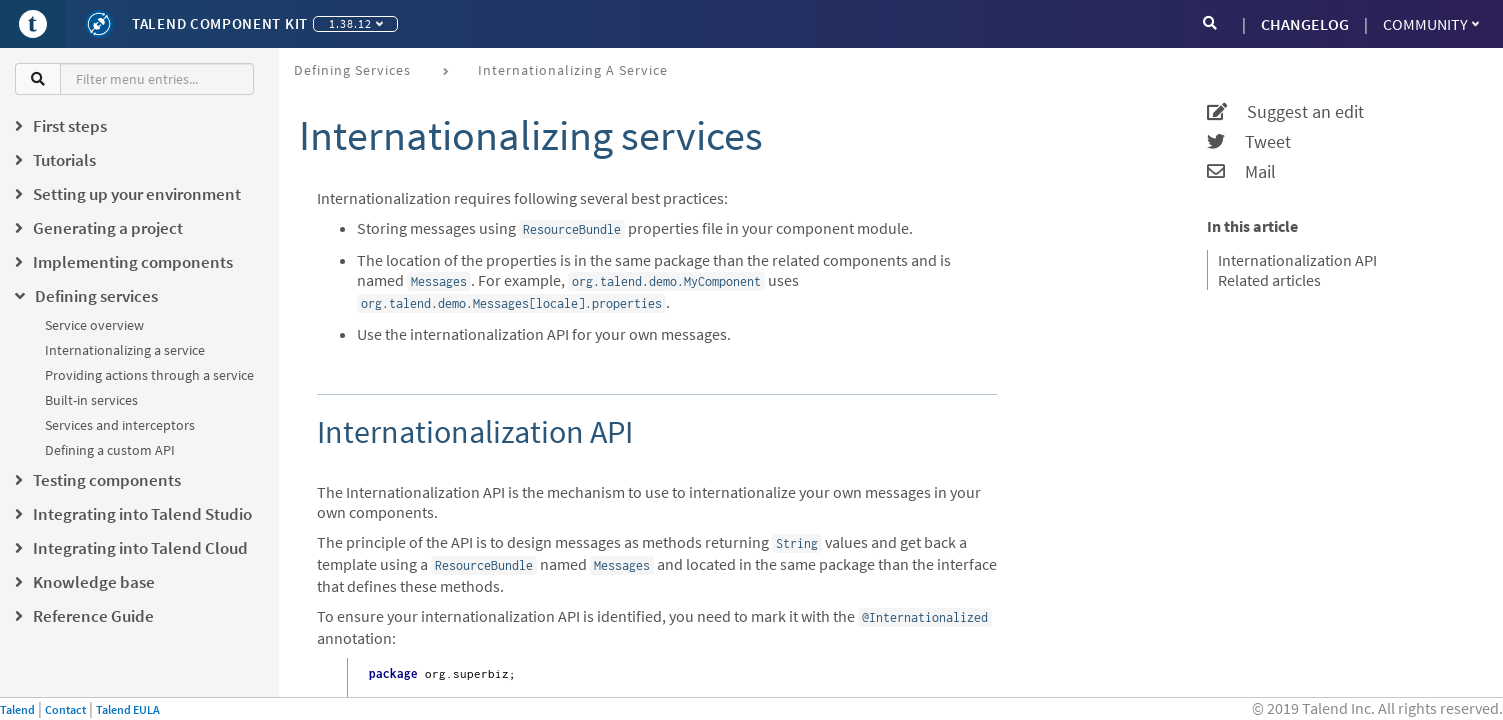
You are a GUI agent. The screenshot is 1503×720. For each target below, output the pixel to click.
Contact (65, 709)
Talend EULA (128, 709)
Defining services (352, 70)
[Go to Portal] (33, 24)
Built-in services (91, 400)
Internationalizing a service (125, 350)
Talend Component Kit (220, 23)
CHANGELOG (1305, 24)
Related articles (1269, 280)
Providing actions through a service (149, 375)
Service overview (94, 325)
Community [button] (1431, 24)
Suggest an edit (1285, 112)
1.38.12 (356, 23)
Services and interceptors (120, 425)
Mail (1241, 172)
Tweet (1249, 142)
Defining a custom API (110, 450)
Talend (17, 709)
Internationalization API (1297, 260)
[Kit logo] (99, 24)
